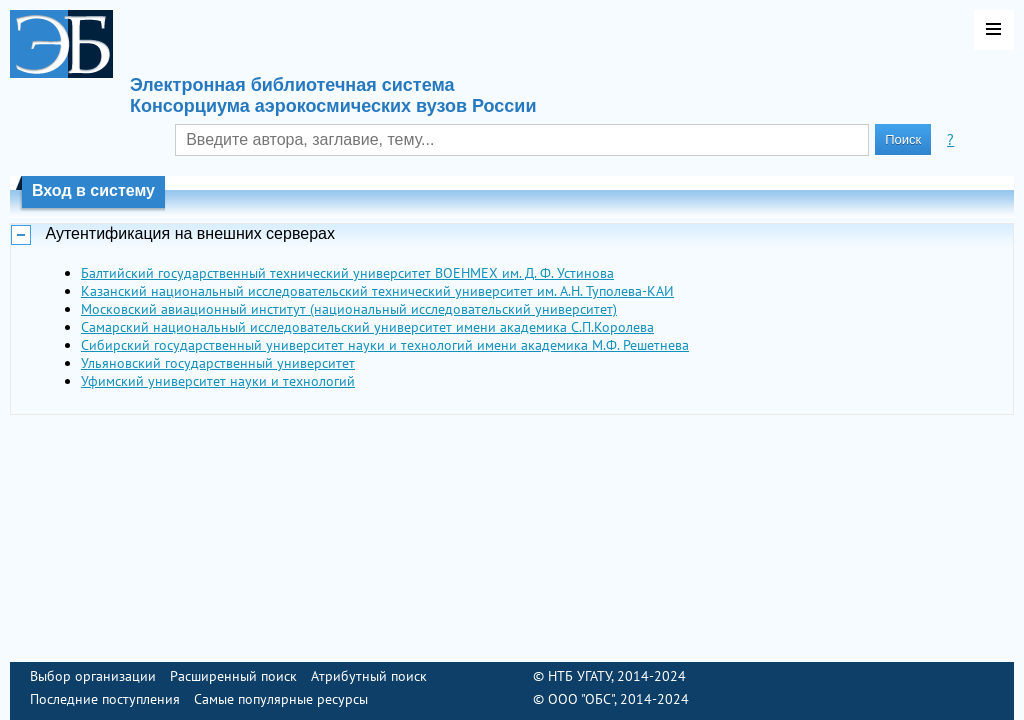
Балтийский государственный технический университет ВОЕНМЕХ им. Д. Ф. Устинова (347, 273)
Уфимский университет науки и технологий (218, 381)
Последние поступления (105, 699)
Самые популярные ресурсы (281, 699)
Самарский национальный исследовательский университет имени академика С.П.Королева (367, 327)
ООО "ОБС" (581, 699)
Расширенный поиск (233, 676)
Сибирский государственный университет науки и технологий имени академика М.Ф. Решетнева (385, 345)
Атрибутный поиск (369, 676)
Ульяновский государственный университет (218, 363)
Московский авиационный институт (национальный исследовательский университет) (349, 309)
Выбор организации (93, 676)
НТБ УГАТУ (579, 676)
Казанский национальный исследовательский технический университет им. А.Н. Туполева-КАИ (377, 291)
